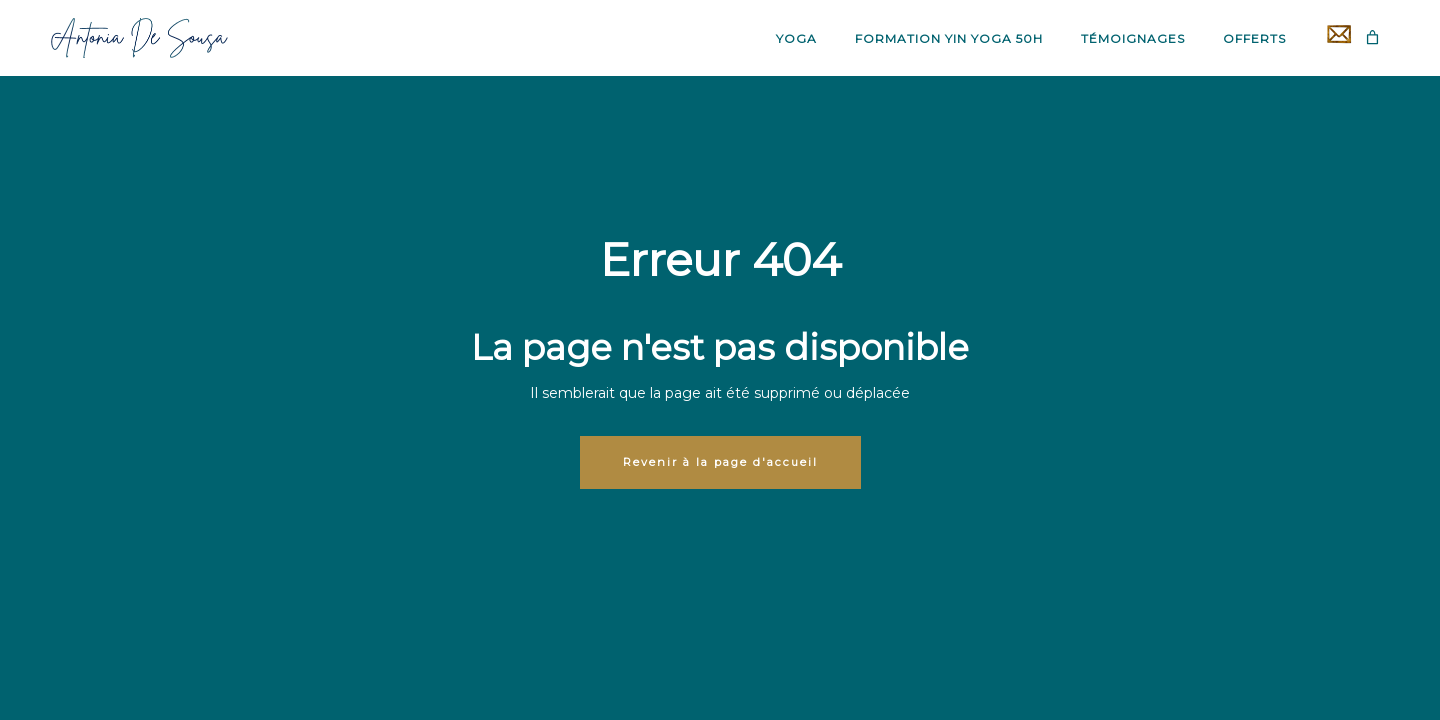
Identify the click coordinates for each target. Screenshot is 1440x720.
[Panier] (1372, 37)
